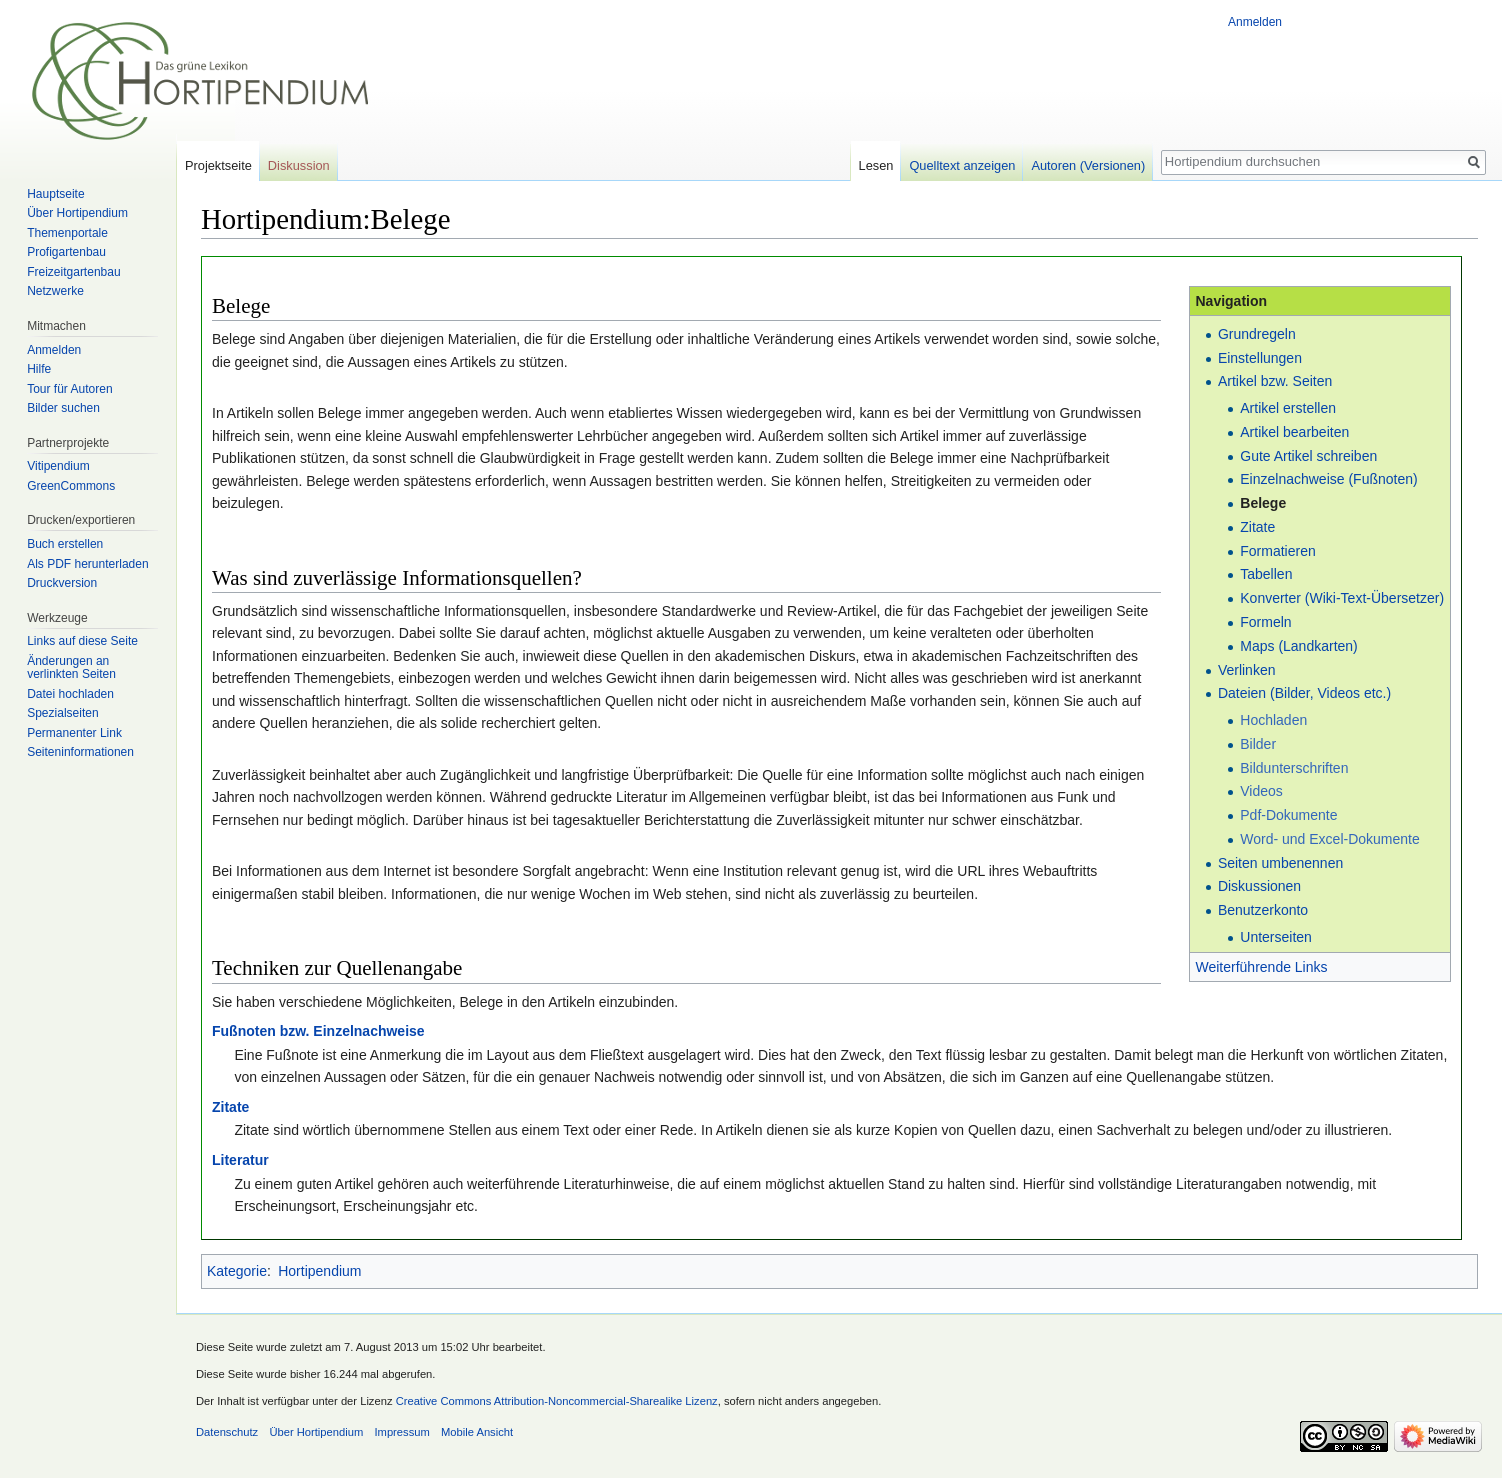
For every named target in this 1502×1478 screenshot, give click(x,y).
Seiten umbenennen (1280, 863)
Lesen (876, 165)
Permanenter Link (74, 733)
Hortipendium (319, 1271)
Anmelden (1255, 22)
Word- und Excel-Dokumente (1329, 839)
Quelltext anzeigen (962, 165)
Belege (1263, 503)
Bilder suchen (63, 408)
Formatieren (1277, 551)
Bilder (1258, 744)
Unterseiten (1276, 937)
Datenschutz (227, 1432)
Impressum (401, 1432)
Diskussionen (1259, 886)
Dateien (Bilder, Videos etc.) (1304, 693)
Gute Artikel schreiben (1308, 456)
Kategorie (237, 1271)
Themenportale (67, 233)
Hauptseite (55, 194)
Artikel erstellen (1288, 408)
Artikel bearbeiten (1294, 432)
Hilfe (39, 369)
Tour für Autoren (69, 389)
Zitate (1257, 527)
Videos (1261, 791)
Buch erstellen (65, 544)
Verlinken (1247, 670)
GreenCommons (71, 486)
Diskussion (299, 165)
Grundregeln (1257, 334)
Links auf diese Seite (82, 641)
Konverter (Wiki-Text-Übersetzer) (1342, 598)
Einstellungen (1260, 358)
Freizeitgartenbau (73, 272)
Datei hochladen (70, 694)
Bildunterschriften (1294, 768)
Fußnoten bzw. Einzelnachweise (318, 1031)
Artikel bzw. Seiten (1275, 381)
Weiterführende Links (1261, 967)
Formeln (1265, 622)
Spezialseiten (62, 713)
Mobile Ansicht (477, 1432)
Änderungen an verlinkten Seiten (71, 668)
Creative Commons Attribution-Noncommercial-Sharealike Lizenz (557, 1401)
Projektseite (218, 165)
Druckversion (62, 583)
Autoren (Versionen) (1088, 165)
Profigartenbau (66, 252)
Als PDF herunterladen (87, 564)
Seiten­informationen (80, 752)
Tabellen (1266, 574)
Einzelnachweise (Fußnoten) (1328, 479)
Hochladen (1273, 720)
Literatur (240, 1160)
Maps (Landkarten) (1299, 646)
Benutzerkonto (1263, 910)
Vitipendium (58, 466)
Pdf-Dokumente (1288, 815)
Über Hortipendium (77, 213)
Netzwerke (55, 291)
